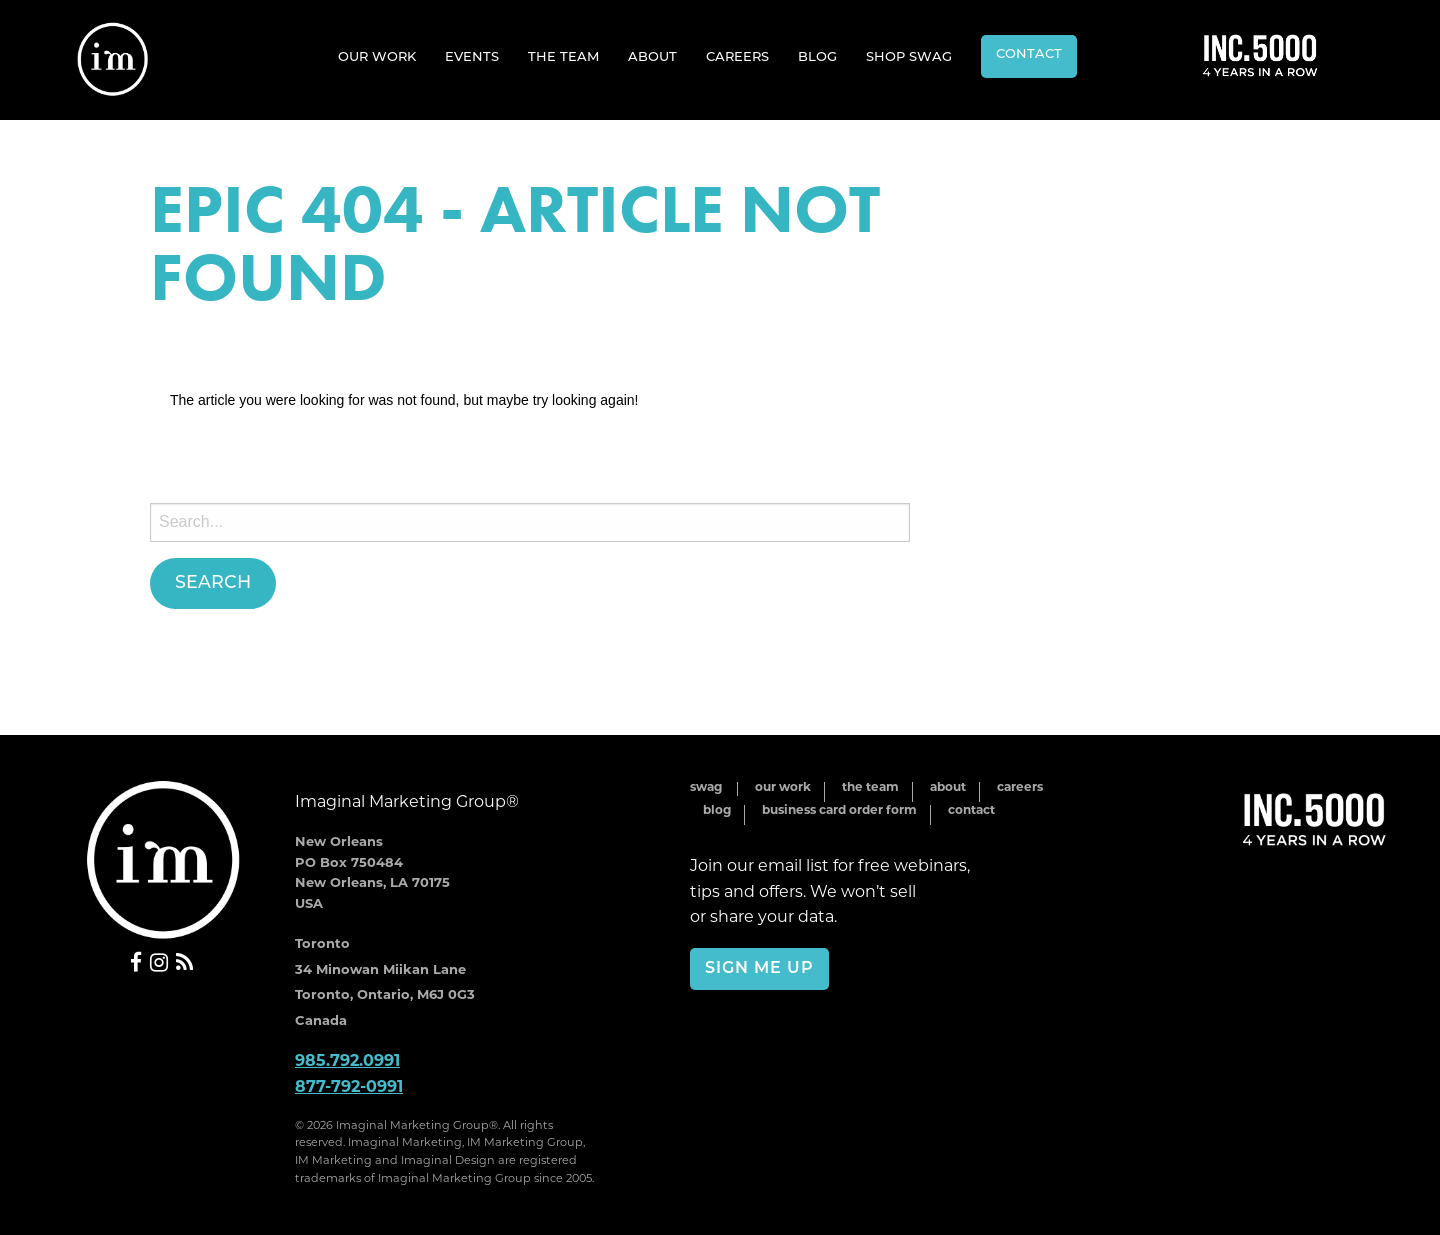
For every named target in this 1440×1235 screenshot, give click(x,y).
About (652, 57)
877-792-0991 (349, 1088)
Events (472, 57)
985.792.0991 (347, 1062)
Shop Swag (909, 57)
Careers (737, 57)
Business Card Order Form (839, 811)
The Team (563, 57)
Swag (706, 788)
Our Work (377, 57)
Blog (817, 57)
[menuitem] (377, 56)
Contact (1029, 54)
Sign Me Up (759, 969)
